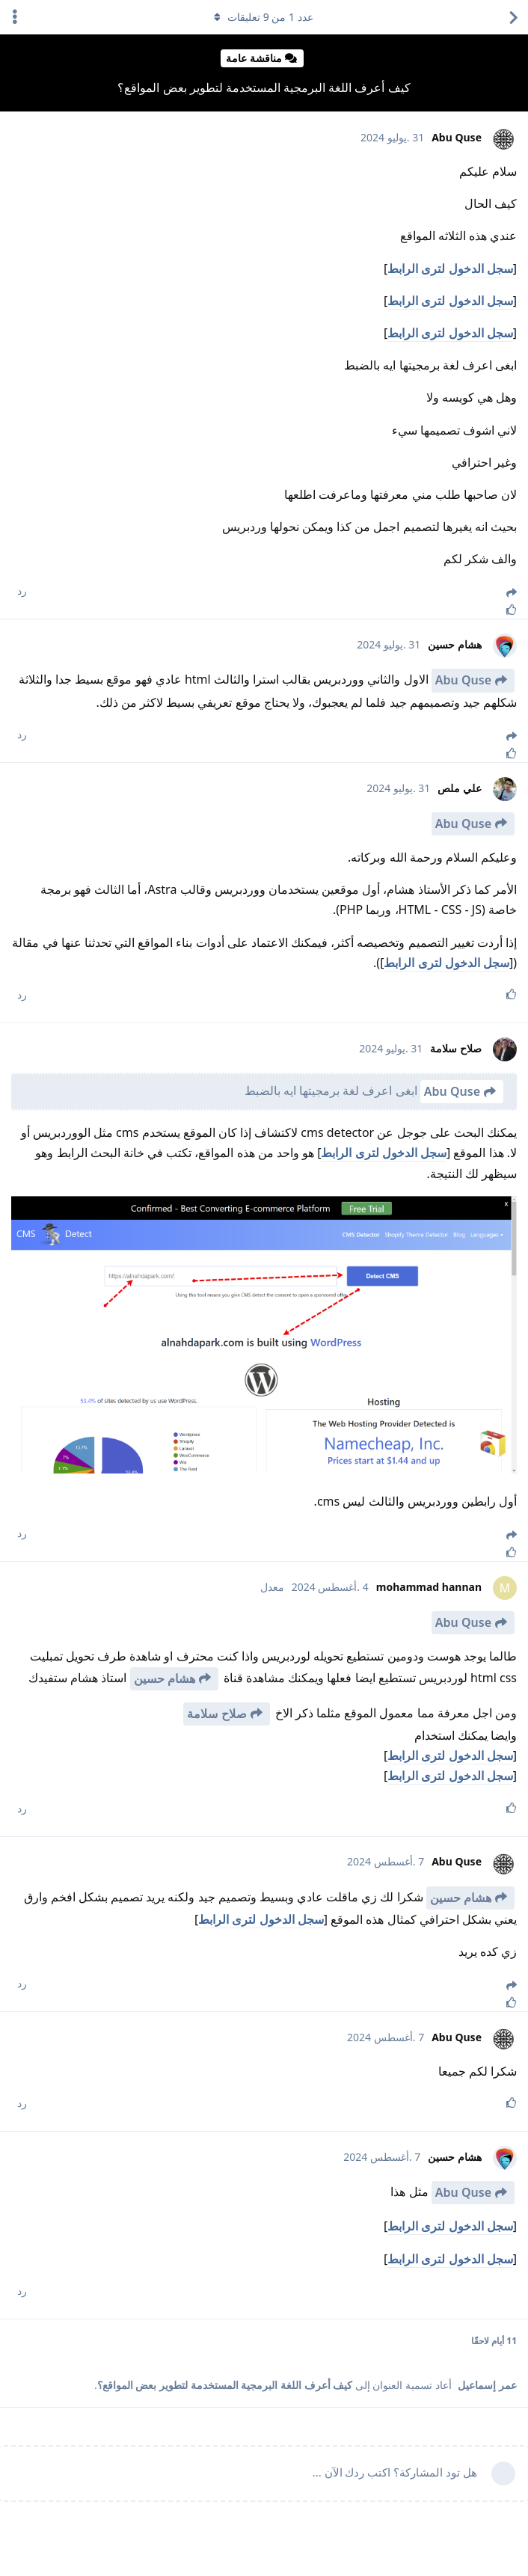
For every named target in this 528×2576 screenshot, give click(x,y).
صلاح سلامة (216, 1713)
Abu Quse (463, 680)
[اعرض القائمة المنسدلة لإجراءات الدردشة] (15, 17)
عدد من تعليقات (264, 17)
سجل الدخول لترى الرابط (449, 268)
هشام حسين (164, 1678)
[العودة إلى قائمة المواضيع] (513, 17)
